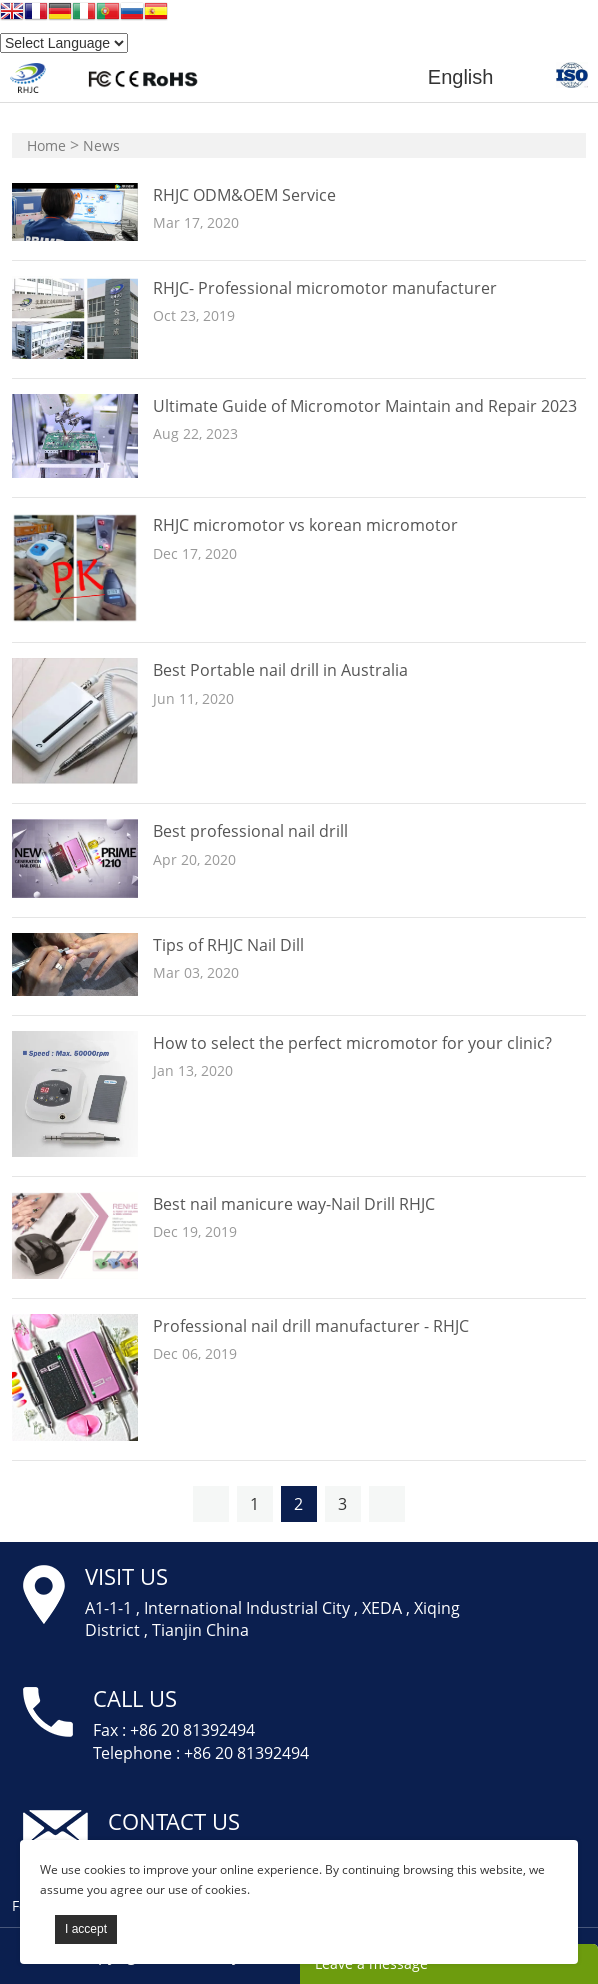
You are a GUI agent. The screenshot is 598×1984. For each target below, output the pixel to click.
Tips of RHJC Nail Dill (228, 945)
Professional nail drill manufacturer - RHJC (311, 1326)
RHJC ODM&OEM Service (244, 195)
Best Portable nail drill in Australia (280, 670)
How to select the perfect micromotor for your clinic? (352, 1043)
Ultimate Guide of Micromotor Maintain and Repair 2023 (365, 406)
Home (46, 145)
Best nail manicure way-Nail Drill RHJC (294, 1204)
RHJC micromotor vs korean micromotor (305, 525)
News (101, 145)
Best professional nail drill (250, 831)
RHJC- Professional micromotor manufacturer (325, 288)
